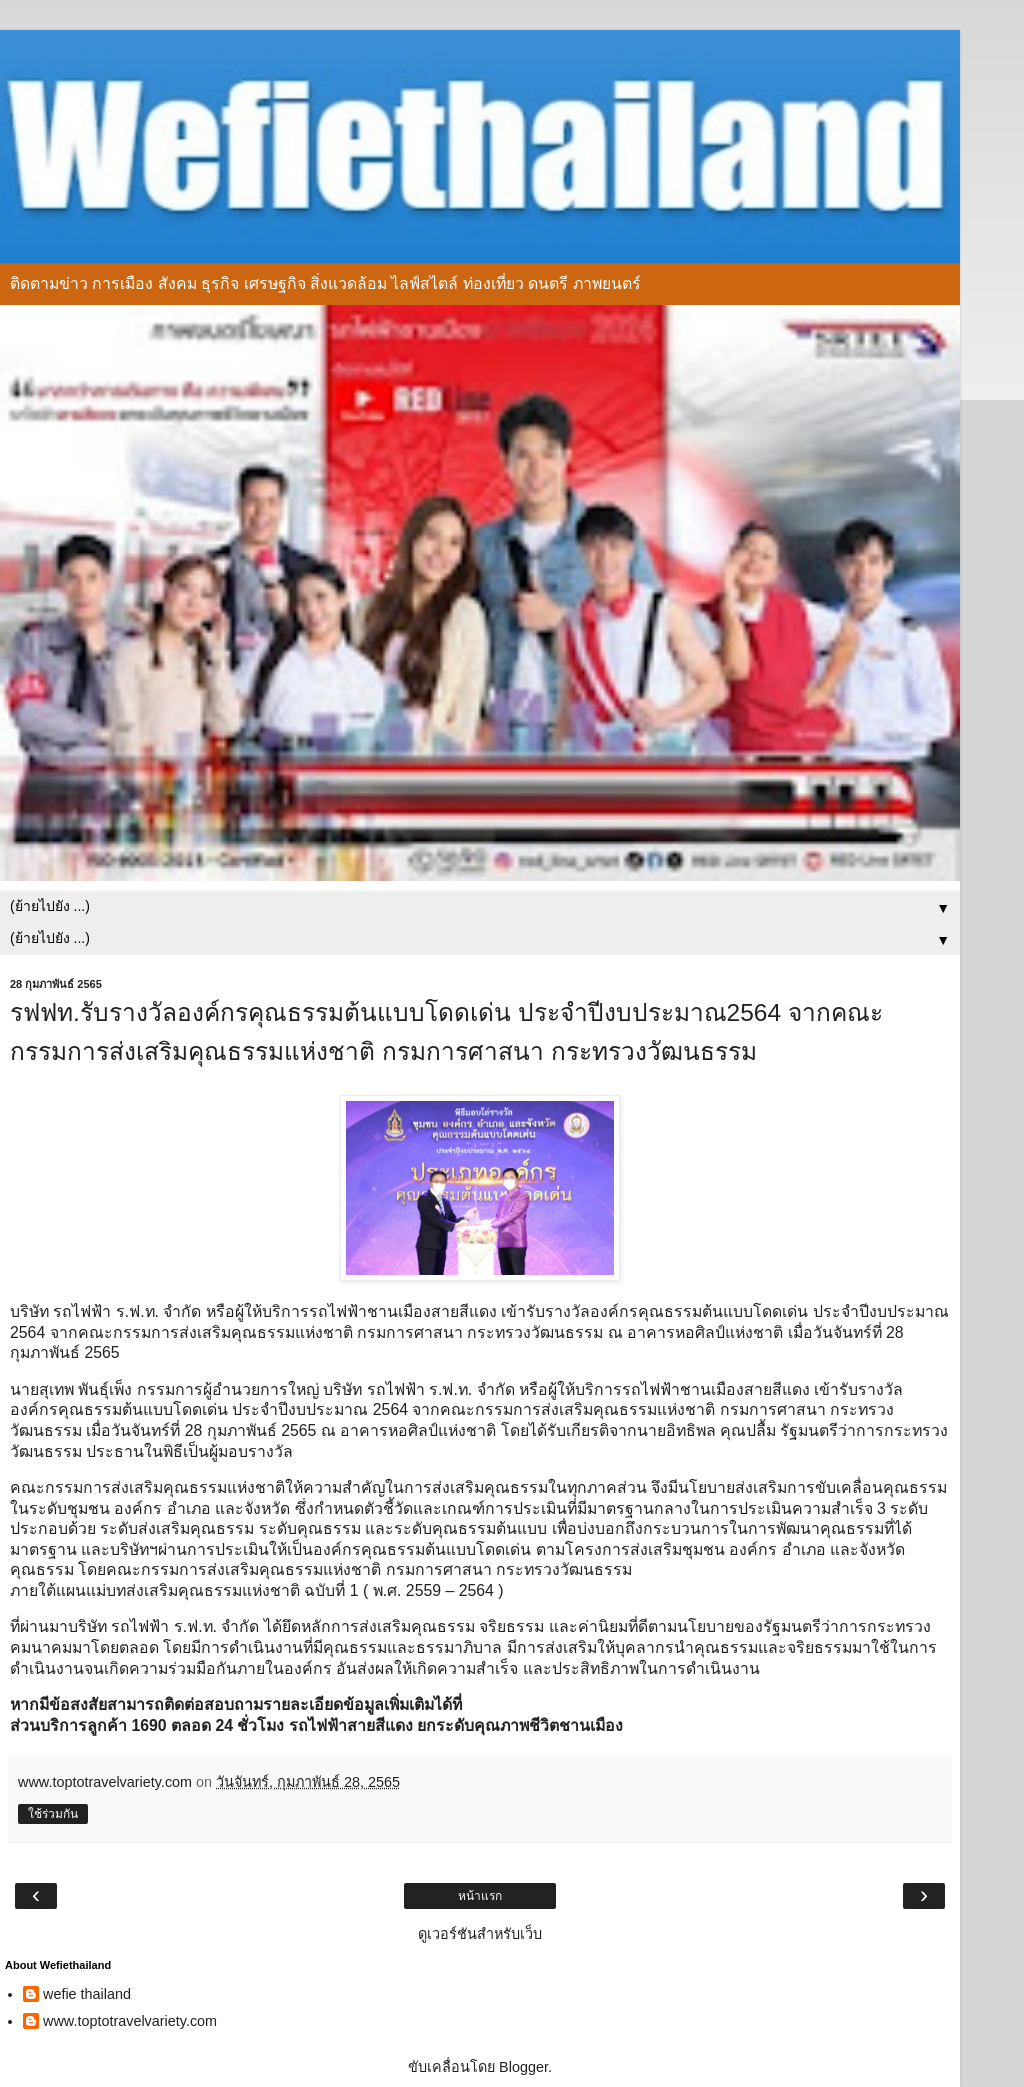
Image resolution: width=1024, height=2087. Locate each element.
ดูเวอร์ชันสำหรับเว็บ (480, 1934)
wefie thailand (87, 1994)
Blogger (523, 2067)
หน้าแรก (480, 1896)
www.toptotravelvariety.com (130, 2021)
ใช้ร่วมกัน (53, 1814)
